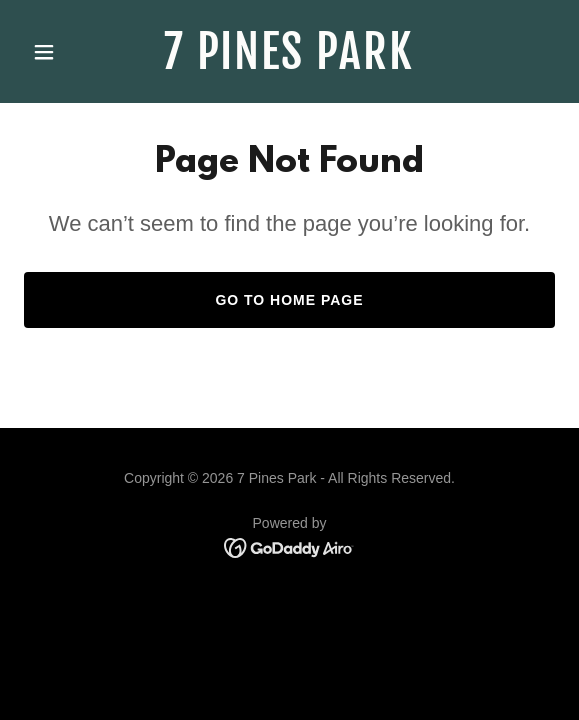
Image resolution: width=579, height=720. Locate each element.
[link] (290, 63)
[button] (64, 52)
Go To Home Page (289, 300)
